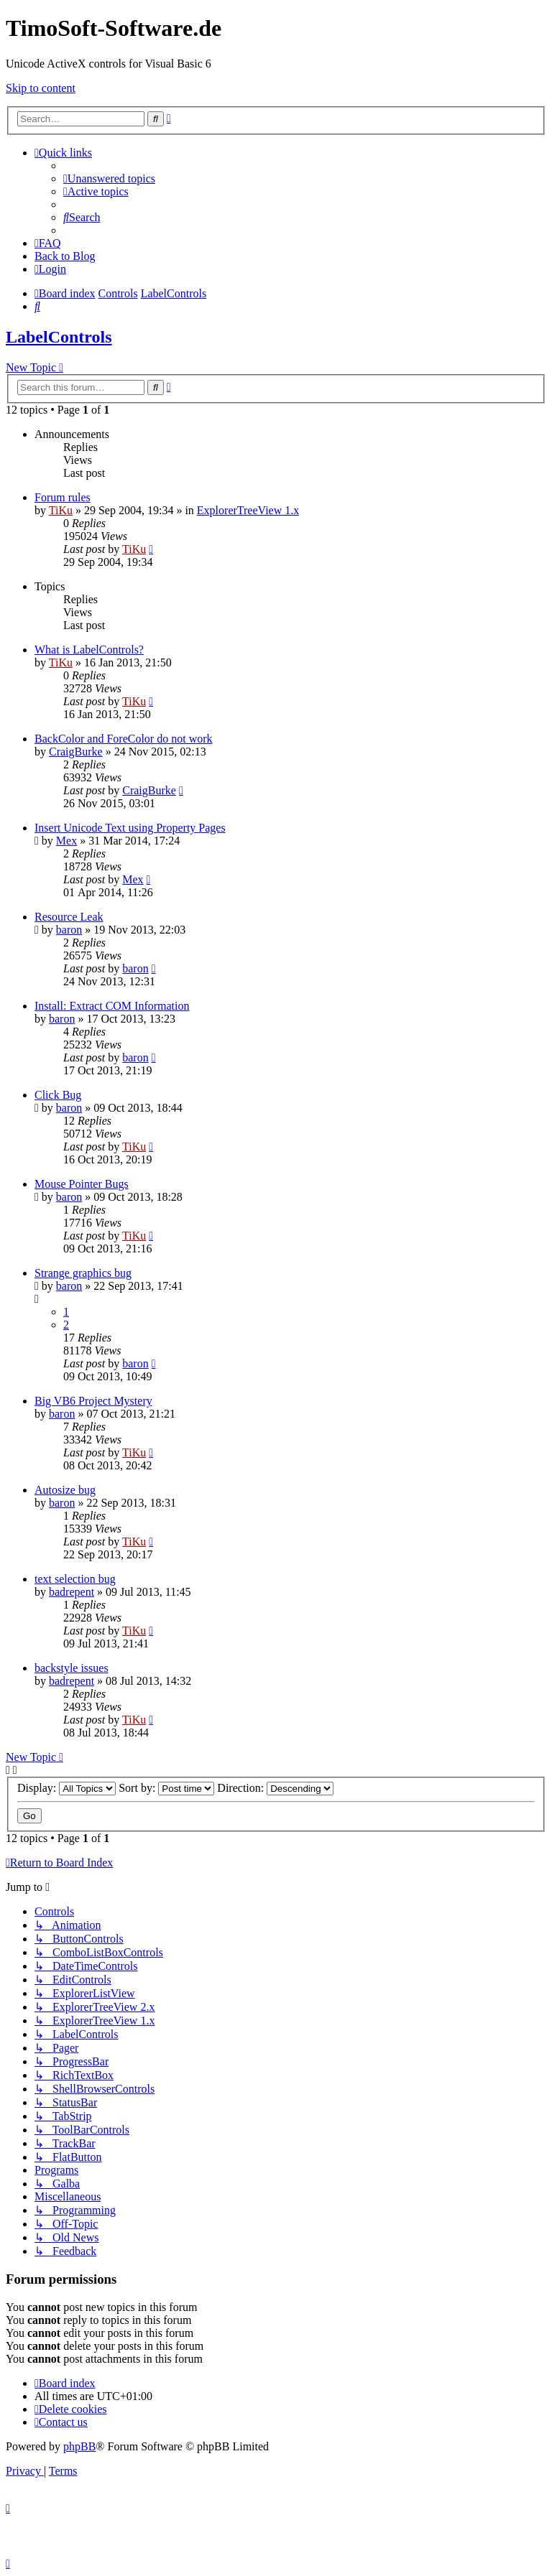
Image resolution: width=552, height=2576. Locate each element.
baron (69, 930)
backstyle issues (71, 1668)
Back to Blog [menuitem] (64, 256)
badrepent (71, 1592)
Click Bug (57, 1095)
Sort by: (166, 1788)
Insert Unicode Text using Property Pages (130, 828)
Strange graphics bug (83, 1273)
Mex (66, 840)
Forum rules (62, 497)
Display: (66, 1788)
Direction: (275, 1788)
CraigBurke (76, 751)
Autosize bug (65, 1490)
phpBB (79, 2446)
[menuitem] (109, 178)
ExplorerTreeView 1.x (248, 510)
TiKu (61, 510)
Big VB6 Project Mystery (93, 1401)
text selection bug (75, 1579)
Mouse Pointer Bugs (81, 1184)
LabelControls (59, 336)
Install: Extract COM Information (112, 1006)
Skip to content (40, 88)
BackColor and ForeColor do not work (123, 739)
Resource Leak (69, 917)
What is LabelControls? (89, 649)
